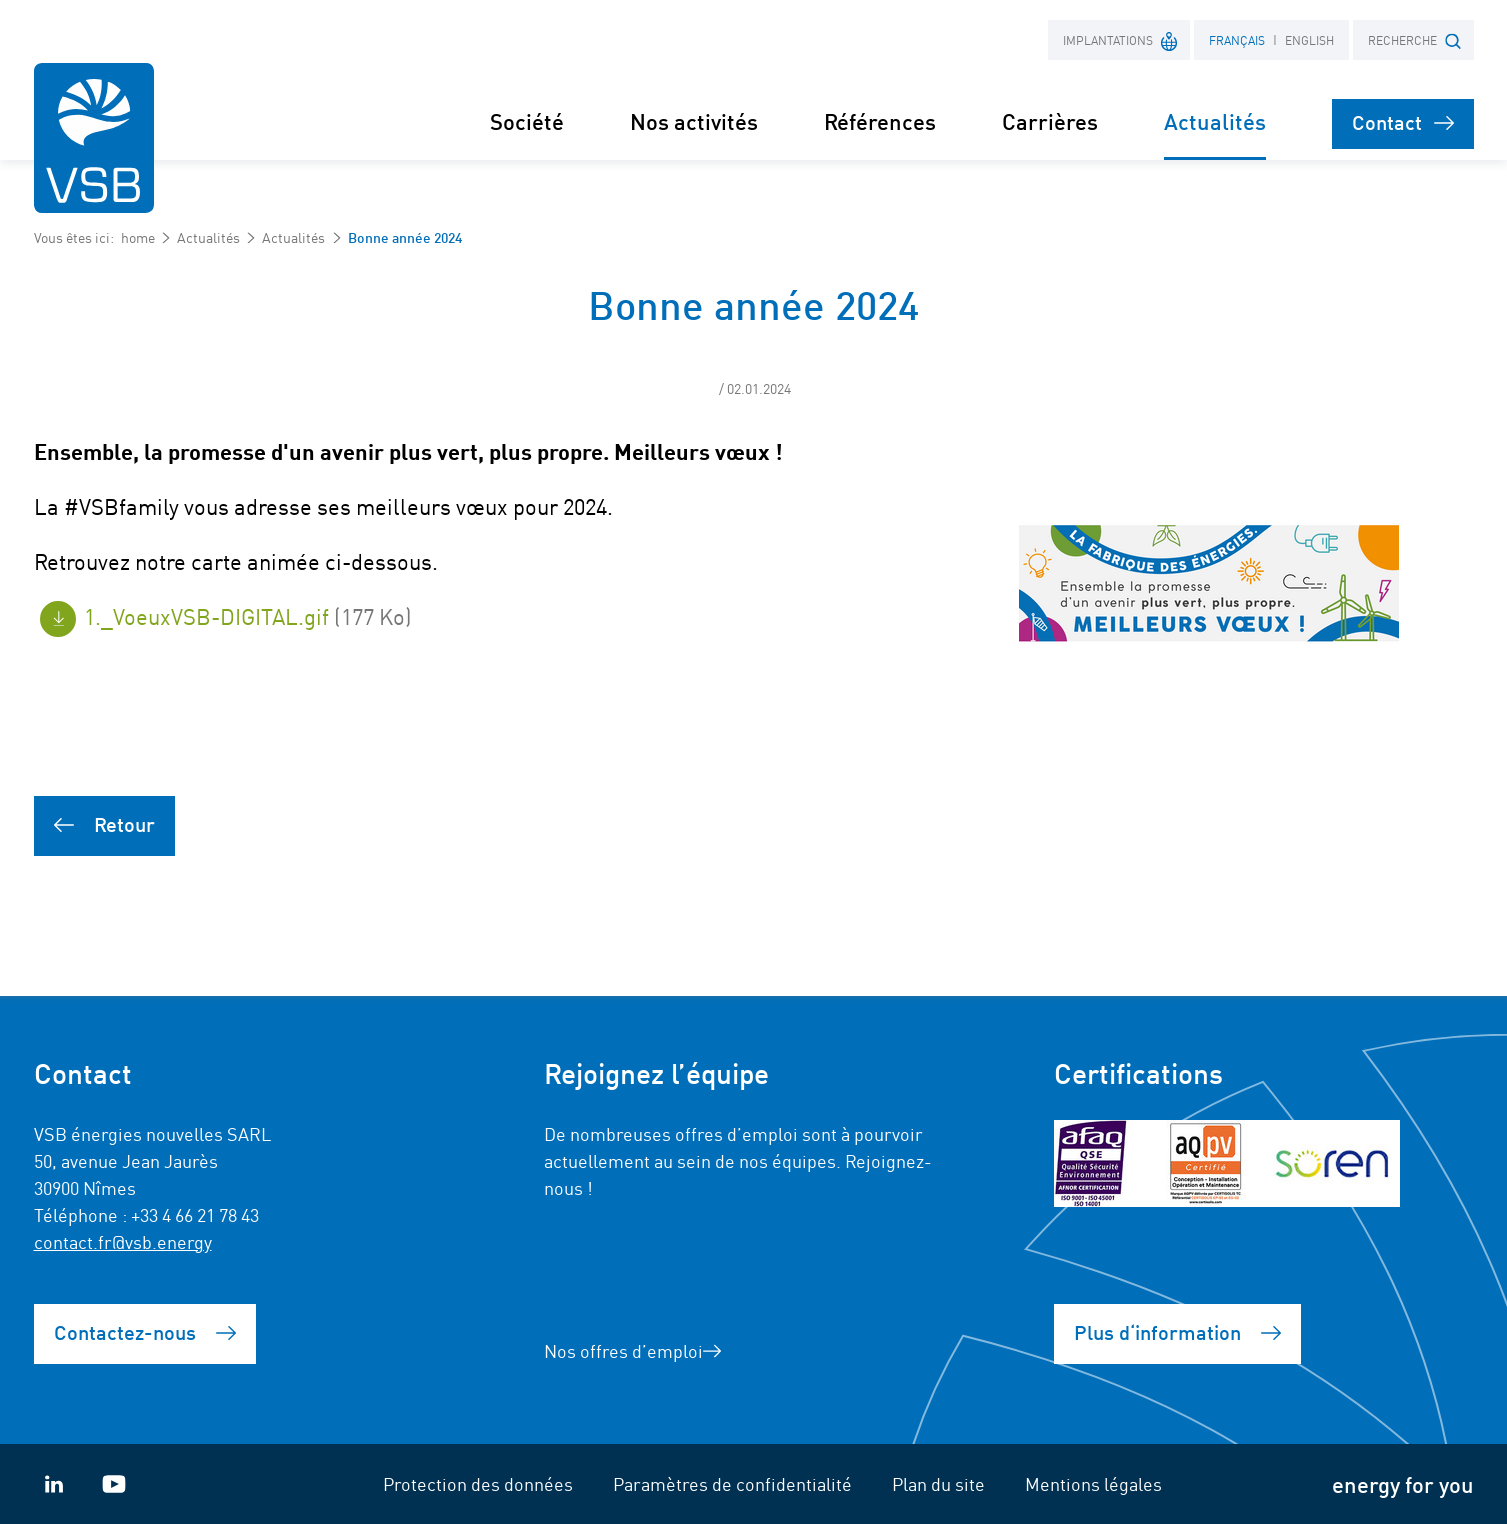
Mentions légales (1093, 1483)
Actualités (208, 237)
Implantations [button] (1121, 39)
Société (527, 120)
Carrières (1050, 120)
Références (880, 120)
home (138, 237)
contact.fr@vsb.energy (123, 1241)
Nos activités (694, 120)
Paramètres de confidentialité (732, 1483)
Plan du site (938, 1483)
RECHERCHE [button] (1414, 40)
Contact (1403, 121)
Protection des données (478, 1483)
